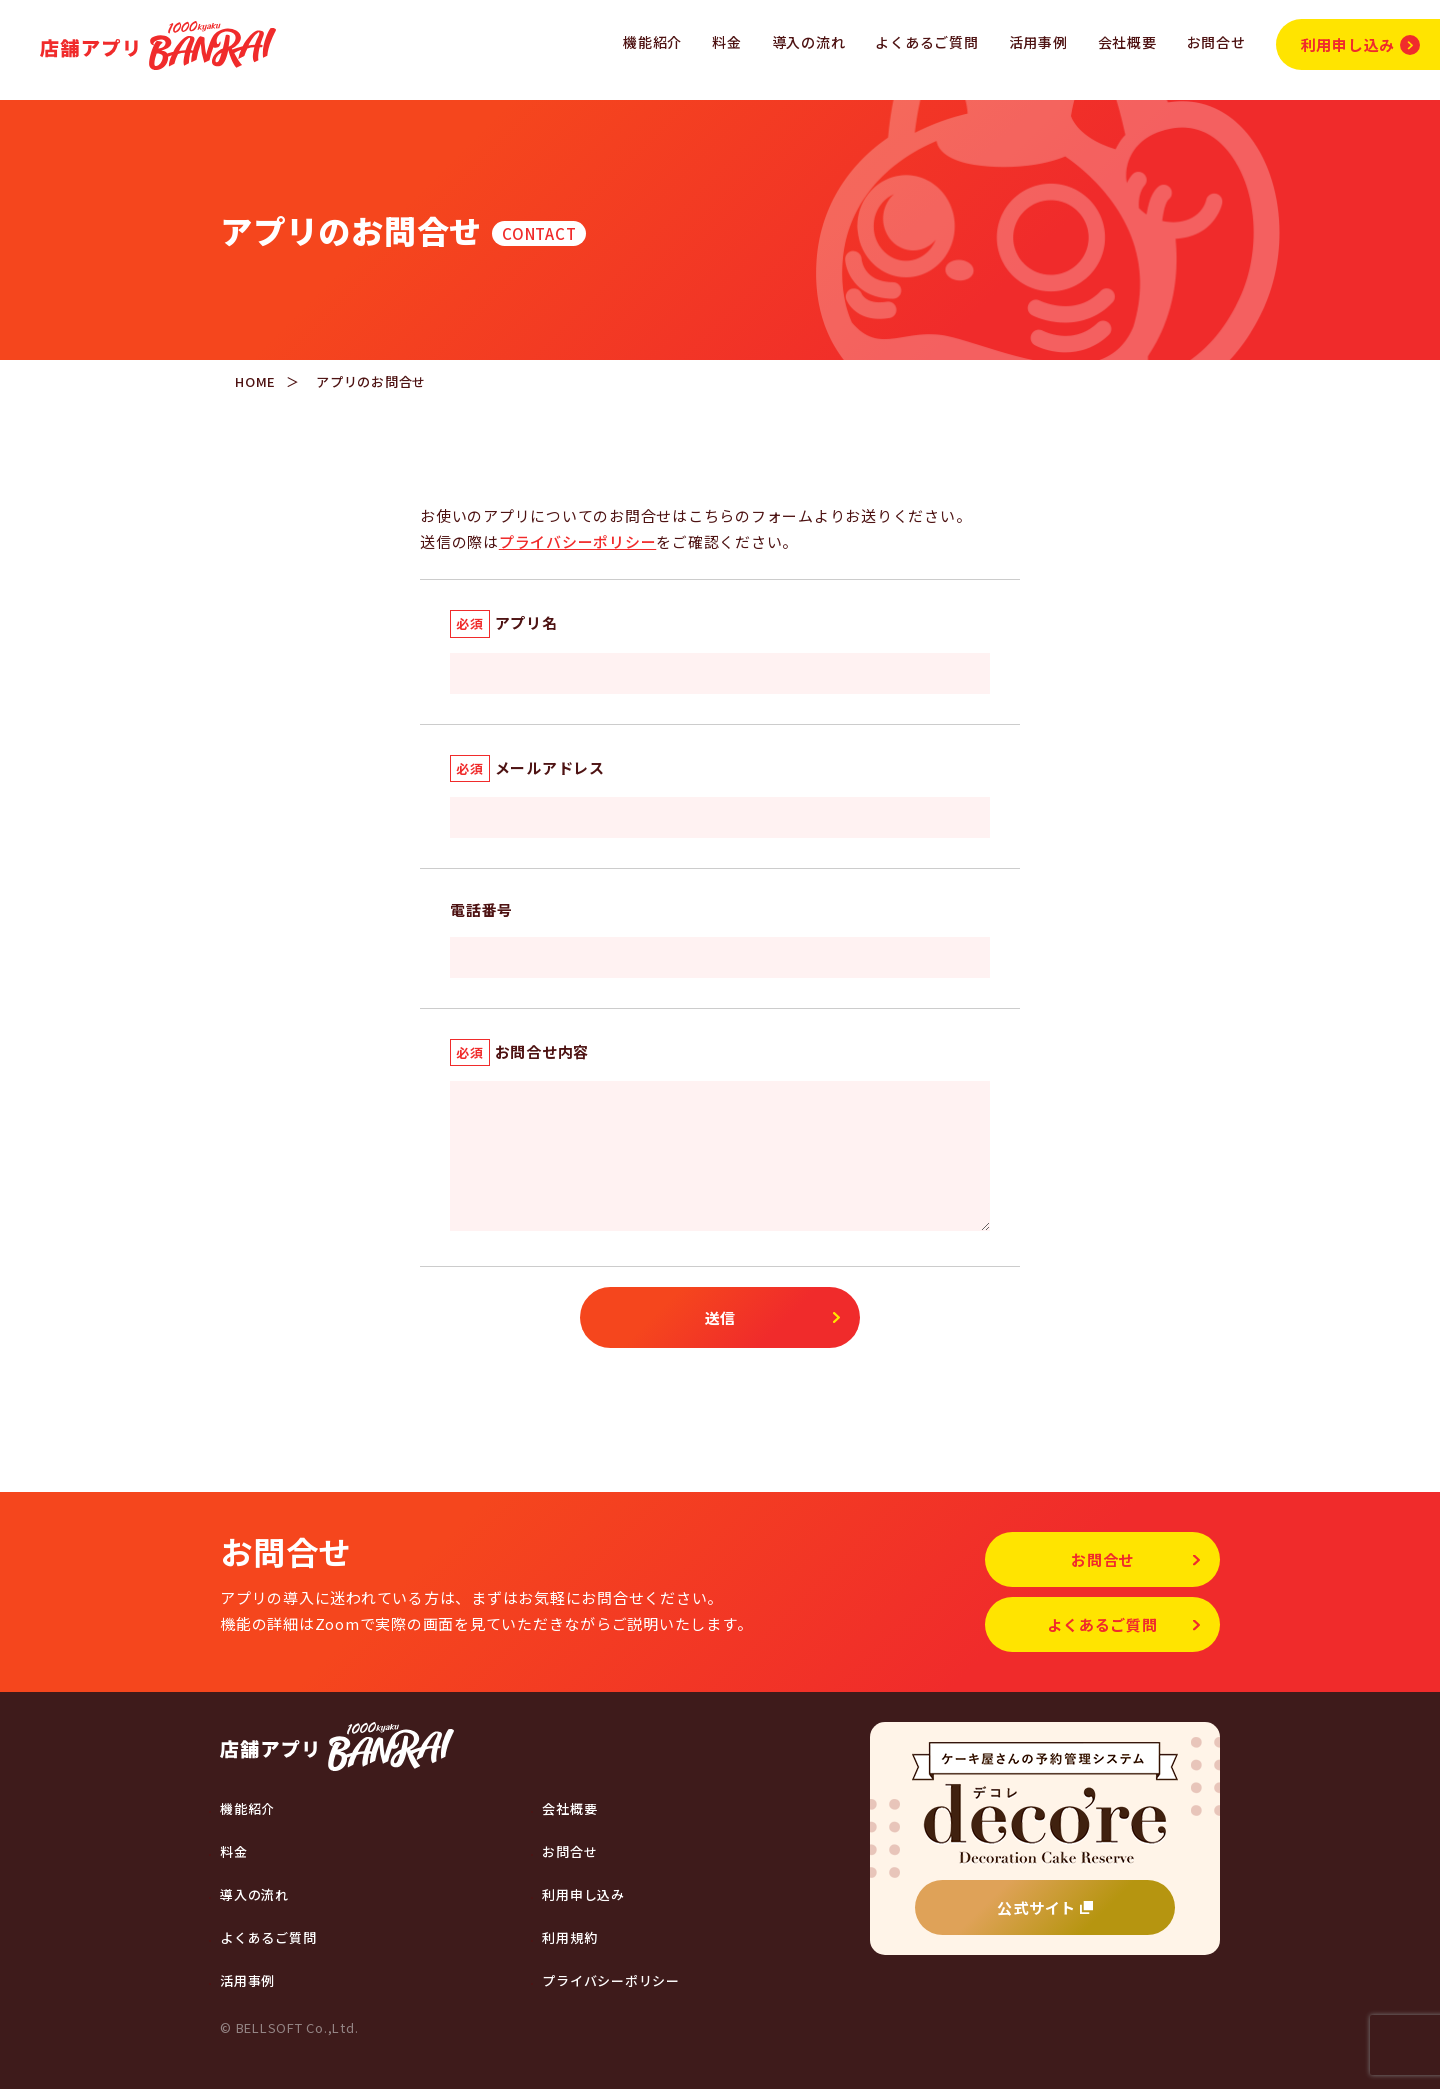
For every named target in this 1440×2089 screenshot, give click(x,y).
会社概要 (1127, 42)
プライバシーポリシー (578, 541)
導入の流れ (809, 42)
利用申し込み (1360, 44)
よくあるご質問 (926, 42)
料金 (727, 42)
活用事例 (1038, 42)
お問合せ (1216, 42)
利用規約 (569, 1937)
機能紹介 (652, 42)
